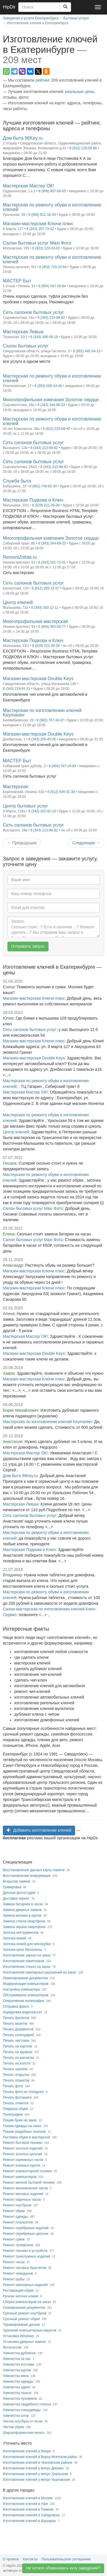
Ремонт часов (14, 2262)
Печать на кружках (17, 2052)
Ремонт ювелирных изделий (25, 2285)
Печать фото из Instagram (23, 2092)
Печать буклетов (16, 2018)
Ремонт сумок (14, 2239)
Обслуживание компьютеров (26, 1995)
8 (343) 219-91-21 (16, 689)
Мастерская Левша (21, 1504)
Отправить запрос (28, 946)
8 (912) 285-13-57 (45, 588)
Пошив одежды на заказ (22, 2126)
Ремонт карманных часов (23, 2160)
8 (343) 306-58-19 (44, 337)
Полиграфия (13, 2115)
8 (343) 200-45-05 (42, 739)
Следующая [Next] (86, 842)
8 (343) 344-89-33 (51, 405)
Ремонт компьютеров (20, 2177)
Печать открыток (16, 2075)
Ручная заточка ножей (20, 2296)
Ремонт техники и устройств (25, 2251)
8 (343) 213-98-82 (51, 318)
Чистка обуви (13, 2427)
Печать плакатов (16, 2080)
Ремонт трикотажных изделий (26, 2256)
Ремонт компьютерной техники (27, 2171)
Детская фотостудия (19, 1893)
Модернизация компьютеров (25, 1984)
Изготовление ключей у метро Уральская (35, 2474)
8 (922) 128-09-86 (83, 148)
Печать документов (18, 2029)
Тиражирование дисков (21, 2325)
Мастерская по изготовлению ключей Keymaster (47, 1421)
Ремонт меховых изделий (23, 2194)
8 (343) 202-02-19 (42, 811)
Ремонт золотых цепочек (22, 2154)
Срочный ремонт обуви (21, 2319)
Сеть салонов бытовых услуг (29, 1029)
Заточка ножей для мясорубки (27, 1944)
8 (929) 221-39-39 (46, 505)
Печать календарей (18, 2035)
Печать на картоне (17, 2046)
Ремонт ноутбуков (17, 2205)
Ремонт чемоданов (18, 2273)
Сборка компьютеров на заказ (27, 2302)
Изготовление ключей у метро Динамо (33, 2468)
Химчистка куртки (17, 2370)
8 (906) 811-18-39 (42, 215)
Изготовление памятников (23, 1961)
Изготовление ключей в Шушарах (29, 2521)
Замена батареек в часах (23, 1904)
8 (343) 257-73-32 (40, 229)
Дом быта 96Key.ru (20, 1475)
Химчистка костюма (18, 2364)
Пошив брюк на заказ (20, 2120)
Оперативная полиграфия (23, 2001)
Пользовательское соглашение (66, 2559)
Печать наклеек (15, 2069)
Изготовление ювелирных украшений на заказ (39, 1972)
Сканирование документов (24, 2308)
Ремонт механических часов (25, 2188)
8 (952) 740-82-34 (43, 486)
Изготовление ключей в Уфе (25, 2504)
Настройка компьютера (21, 1989)
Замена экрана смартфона (24, 1927)
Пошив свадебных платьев (24, 2132)
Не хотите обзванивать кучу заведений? (63, 2568)
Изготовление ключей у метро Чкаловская (36, 2480)
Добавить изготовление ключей (39, 1830)
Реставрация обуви (18, 2291)
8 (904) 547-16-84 (52, 286)
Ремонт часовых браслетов (25, 2268)
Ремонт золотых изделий (23, 2148)
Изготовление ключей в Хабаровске (31, 2515)
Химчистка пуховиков (20, 2399)
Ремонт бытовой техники (22, 2143)
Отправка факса (16, 2006)
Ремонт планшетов (18, 2222)
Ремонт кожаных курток (21, 2165)
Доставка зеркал (16, 1898)
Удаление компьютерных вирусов (29, 2330)
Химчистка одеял (17, 2387)
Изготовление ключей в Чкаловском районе (37, 2463)
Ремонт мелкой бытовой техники (29, 2182)
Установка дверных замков (24, 2342)
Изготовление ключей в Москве (28, 2498)
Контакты (30, 2559)
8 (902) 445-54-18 (86, 351)
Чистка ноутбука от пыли (23, 2421)
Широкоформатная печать (24, 2433)
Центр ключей (16, 1132)
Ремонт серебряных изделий (26, 2228)
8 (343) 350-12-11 (44, 608)
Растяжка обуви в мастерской (26, 2137)
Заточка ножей (14, 1938)
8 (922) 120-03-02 (46, 248)
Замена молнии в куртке (22, 1915)
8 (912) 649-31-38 (61, 792)
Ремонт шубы (14, 2279)
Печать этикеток (16, 2103)
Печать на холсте (17, 2063)
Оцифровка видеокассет (22, 2012)
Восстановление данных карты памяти (33, 1870)
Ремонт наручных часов (22, 2200)
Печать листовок (16, 2041)
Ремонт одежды (15, 2217)
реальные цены (79, 91)
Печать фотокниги (17, 2097)
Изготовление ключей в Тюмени (28, 2509)
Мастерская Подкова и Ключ (29, 1549)
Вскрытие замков (16, 1881)
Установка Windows (18, 2336)
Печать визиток (15, 2024)
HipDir (9, 7)
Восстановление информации (27, 1876)
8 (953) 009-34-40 (48, 386)
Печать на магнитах (18, 2058)
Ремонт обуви (14, 2211)
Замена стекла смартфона (24, 1921)
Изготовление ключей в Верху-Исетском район (40, 2457)
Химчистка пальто (17, 2393)
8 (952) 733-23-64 (52, 267)
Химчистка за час (17, 2359)
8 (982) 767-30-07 (50, 720)
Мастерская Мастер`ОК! (25, 1092)
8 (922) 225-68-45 (56, 429)
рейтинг (43, 80)
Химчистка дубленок (19, 2353)
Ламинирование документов (25, 1978)
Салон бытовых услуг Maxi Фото (33, 1208)
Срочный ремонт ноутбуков (25, 2313)
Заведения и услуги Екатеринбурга (30, 18)
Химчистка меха (16, 2376)
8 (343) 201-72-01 (52, 562)
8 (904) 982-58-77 (52, 627)
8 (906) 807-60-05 (52, 191)
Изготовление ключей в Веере (27, 2451)
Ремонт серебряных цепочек (25, 2234)
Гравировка (12, 1887)
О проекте (11, 2559)
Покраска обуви (15, 2109)
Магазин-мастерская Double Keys (34, 1058)
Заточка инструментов (20, 1933)
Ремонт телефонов (18, 2245)
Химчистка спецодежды (22, 2410)
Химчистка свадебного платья (27, 2404)
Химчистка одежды (18, 2382)
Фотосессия (12, 2347)
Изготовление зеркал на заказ (27, 1955)
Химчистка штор (16, 2416)
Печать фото (13, 2086)
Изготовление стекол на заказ (26, 1967)
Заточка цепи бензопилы (22, 1950)
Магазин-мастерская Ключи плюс (33, 998)
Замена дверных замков (22, 1910)
